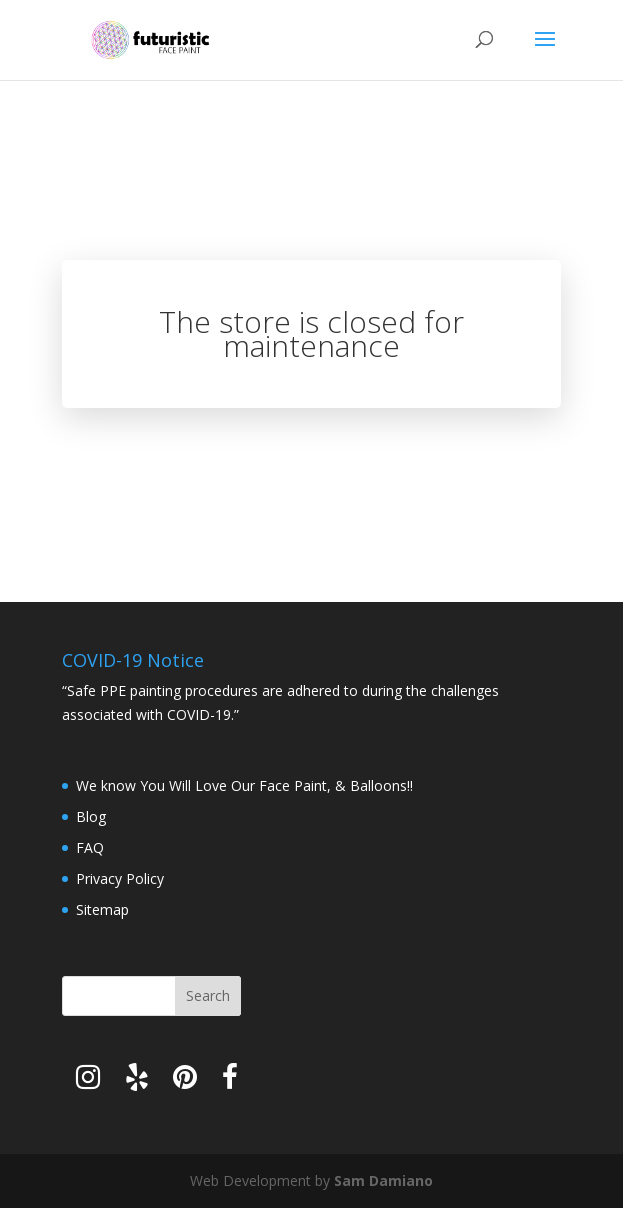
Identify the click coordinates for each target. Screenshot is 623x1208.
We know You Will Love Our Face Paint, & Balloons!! (244, 785)
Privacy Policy (120, 878)
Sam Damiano (383, 1180)
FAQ (90, 847)
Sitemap (102, 909)
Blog (91, 816)
